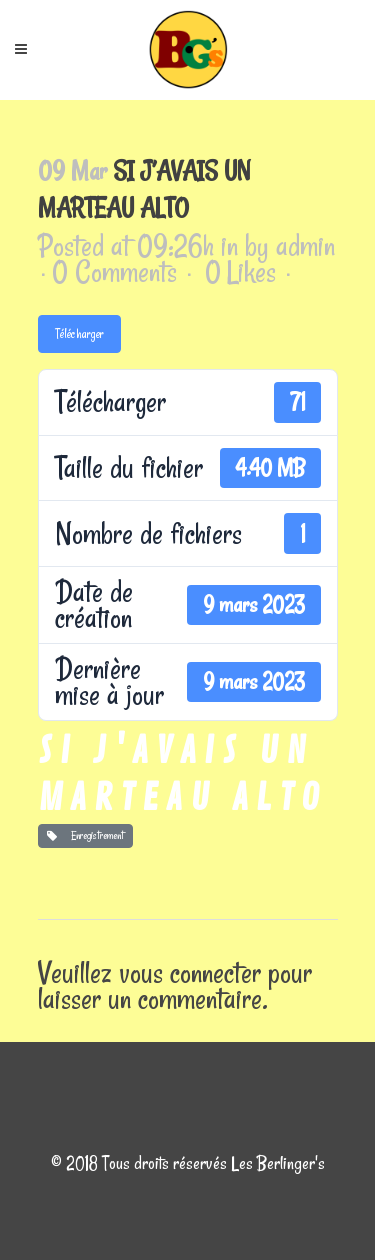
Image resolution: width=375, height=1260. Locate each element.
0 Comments (114, 271)
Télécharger (79, 333)
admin (305, 245)
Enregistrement (85, 835)
